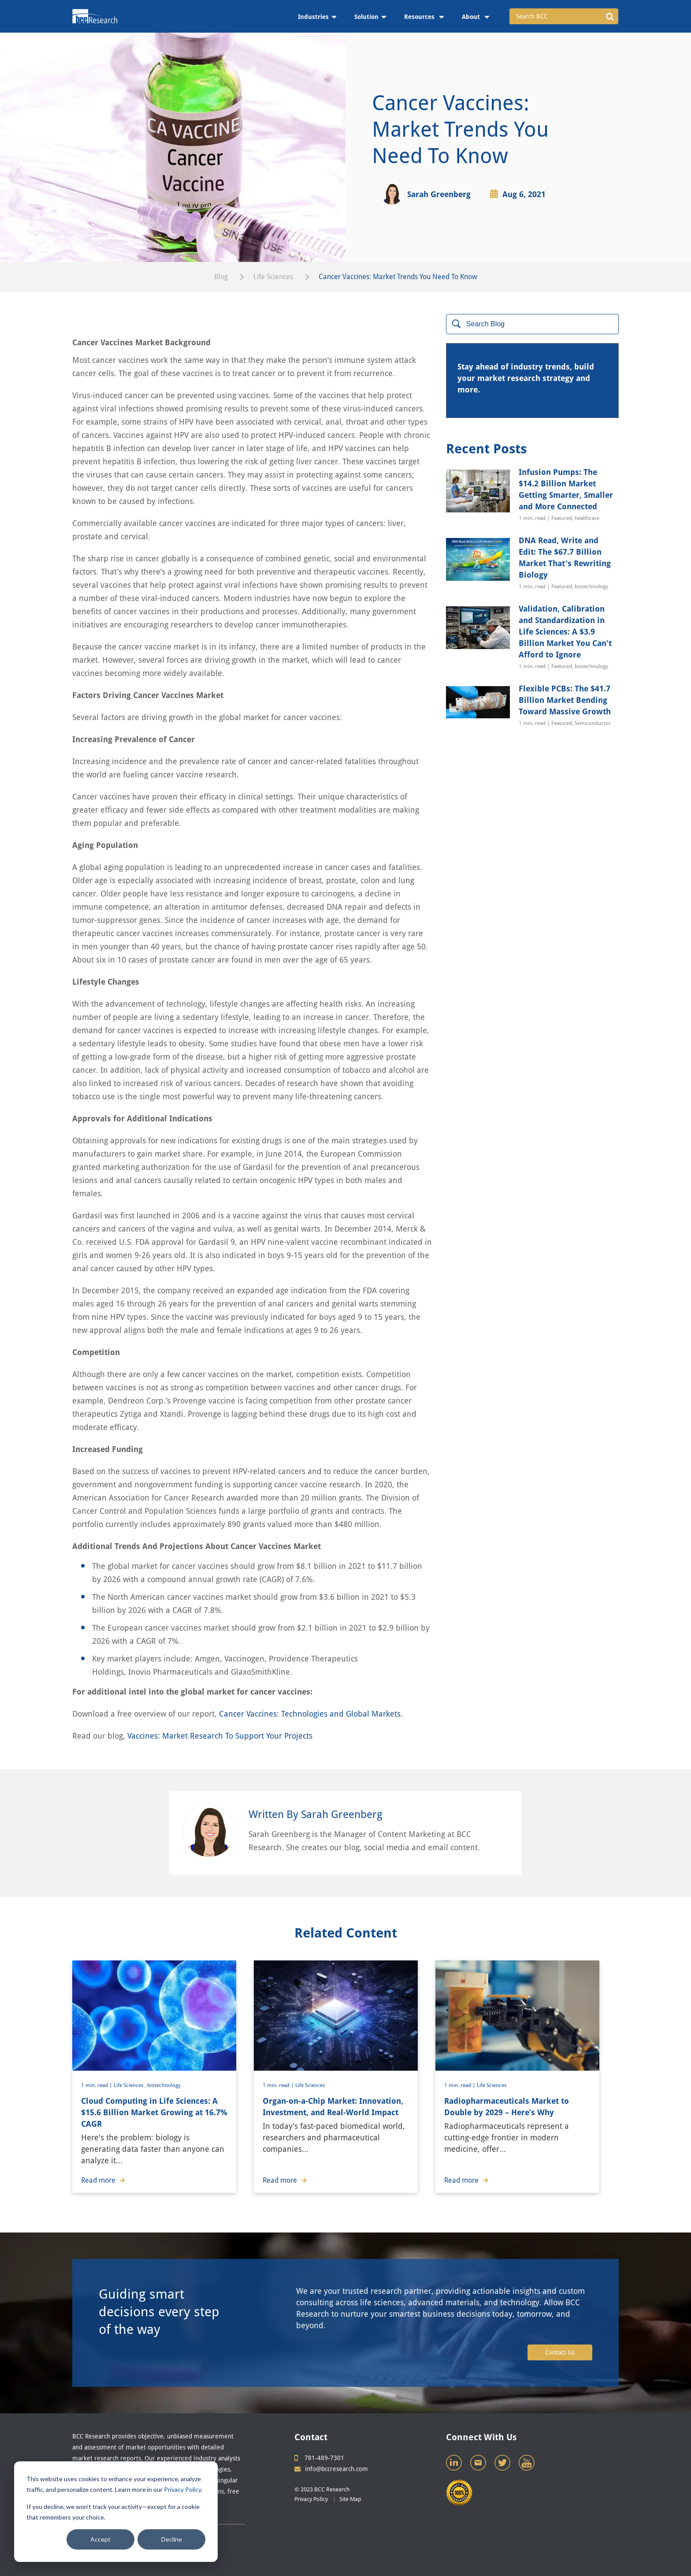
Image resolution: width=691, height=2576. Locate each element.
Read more (103, 2180)
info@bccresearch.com (331, 2468)
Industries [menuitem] (313, 16)
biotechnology (164, 2085)
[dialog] (116, 2511)
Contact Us (560, 2352)
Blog (221, 277)
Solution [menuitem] (366, 16)
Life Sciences (273, 277)
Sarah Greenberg (439, 194)
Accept (100, 2539)
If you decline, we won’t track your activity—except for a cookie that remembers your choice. (113, 2512)
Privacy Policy (182, 2489)
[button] (609, 16)
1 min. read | (97, 2085)
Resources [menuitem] (420, 16)
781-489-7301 (319, 2457)
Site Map (350, 2499)
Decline (171, 2539)
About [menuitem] (472, 16)
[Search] (532, 324)
